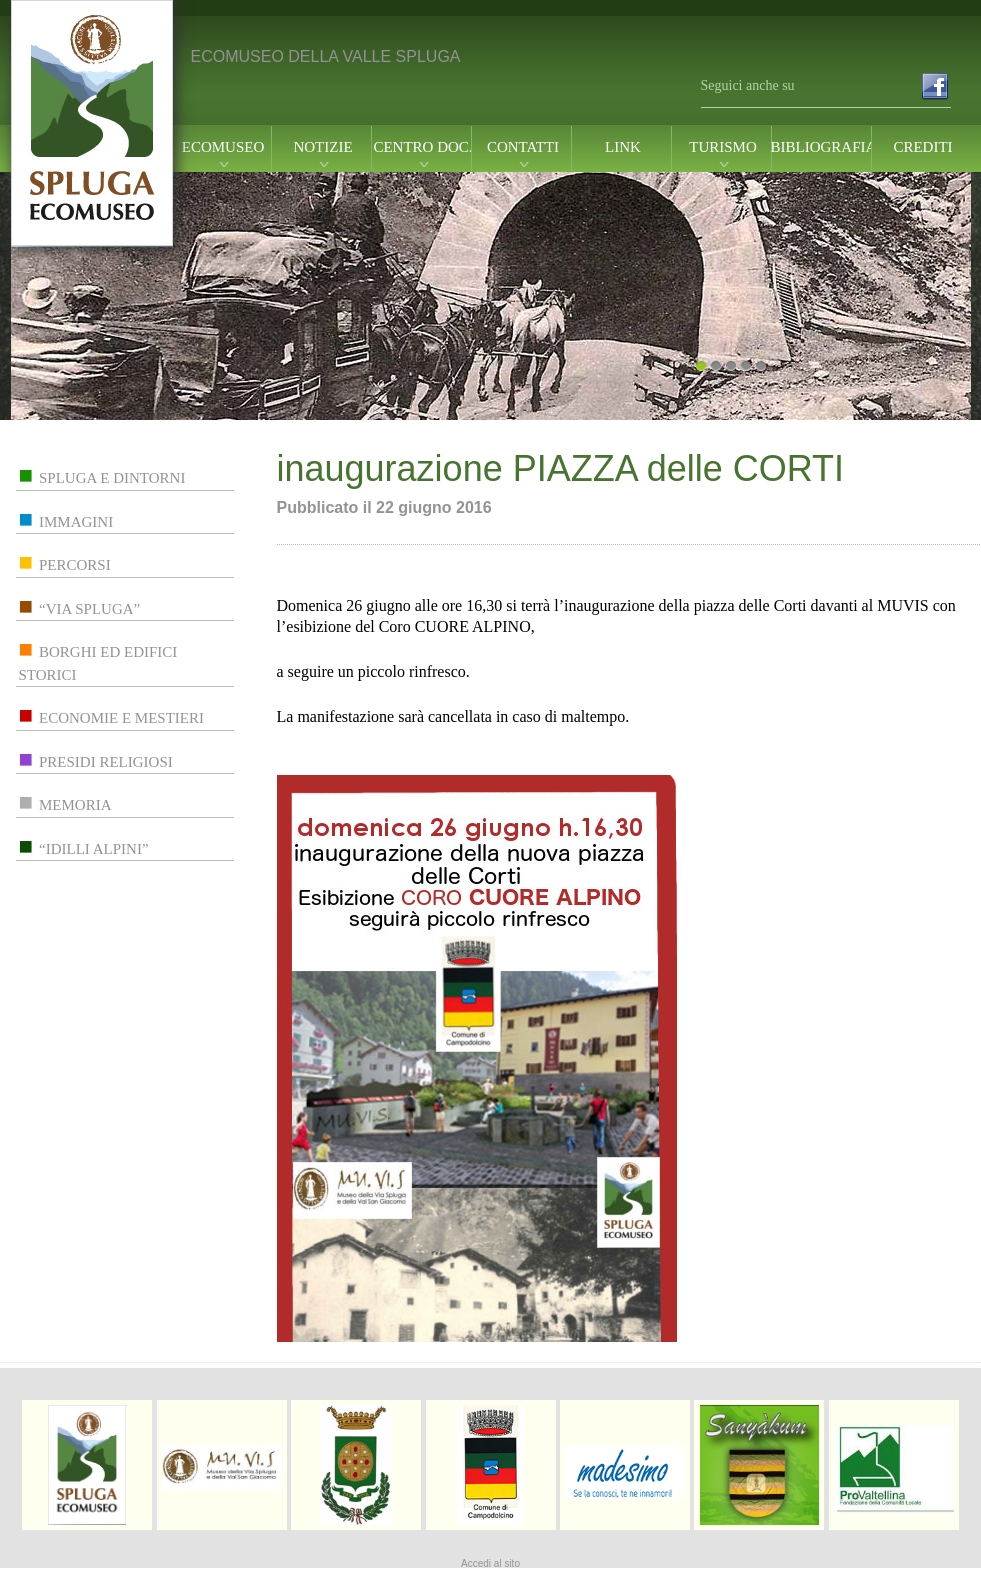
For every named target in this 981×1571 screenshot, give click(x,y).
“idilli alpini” (94, 849)
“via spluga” (89, 609)
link (623, 147)
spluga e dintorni (112, 478)
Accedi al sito (490, 1563)
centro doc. (422, 147)
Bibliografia (823, 147)
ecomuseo (223, 147)
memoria (75, 805)
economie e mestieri (121, 718)
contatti (523, 147)
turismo (723, 147)
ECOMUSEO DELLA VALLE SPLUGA (326, 56)
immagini (76, 522)
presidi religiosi (106, 762)
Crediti (922, 147)
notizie (322, 147)
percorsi (75, 565)
